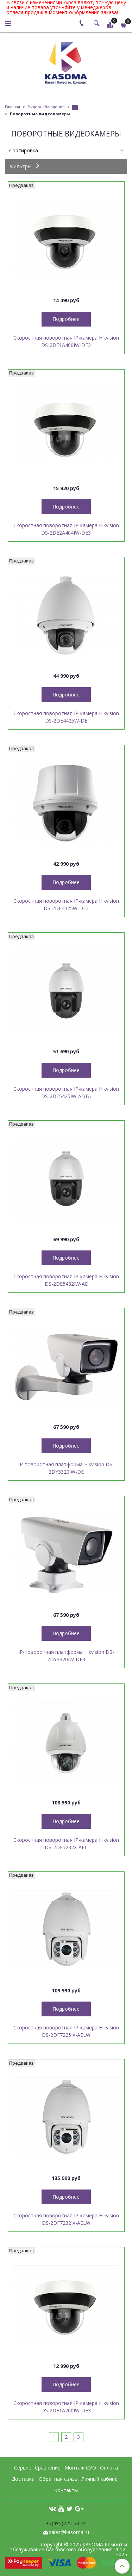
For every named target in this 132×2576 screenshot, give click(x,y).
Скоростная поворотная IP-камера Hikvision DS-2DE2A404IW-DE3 (66, 529)
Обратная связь (58, 2478)
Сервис (22, 2467)
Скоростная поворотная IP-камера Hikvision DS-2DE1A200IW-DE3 (66, 2407)
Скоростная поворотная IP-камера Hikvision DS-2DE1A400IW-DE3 (66, 341)
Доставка (23, 2478)
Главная (12, 106)
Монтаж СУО (80, 2467)
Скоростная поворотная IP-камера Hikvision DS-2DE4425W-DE (66, 717)
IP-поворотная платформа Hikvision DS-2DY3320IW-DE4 (66, 1656)
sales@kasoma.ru (69, 2532)
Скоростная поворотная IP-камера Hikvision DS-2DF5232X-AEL (66, 1844)
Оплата (109, 2467)
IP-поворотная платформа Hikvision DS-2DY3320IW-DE (66, 1468)
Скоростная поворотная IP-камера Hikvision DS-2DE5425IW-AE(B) (66, 1092)
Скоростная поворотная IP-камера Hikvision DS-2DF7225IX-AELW (66, 2031)
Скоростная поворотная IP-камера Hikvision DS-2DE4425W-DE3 (66, 904)
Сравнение (48, 2467)
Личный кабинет (100, 2478)
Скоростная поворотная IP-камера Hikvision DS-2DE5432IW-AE (66, 1280)
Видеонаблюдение (46, 106)
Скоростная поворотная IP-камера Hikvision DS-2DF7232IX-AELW (66, 2219)
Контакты (66, 2490)
